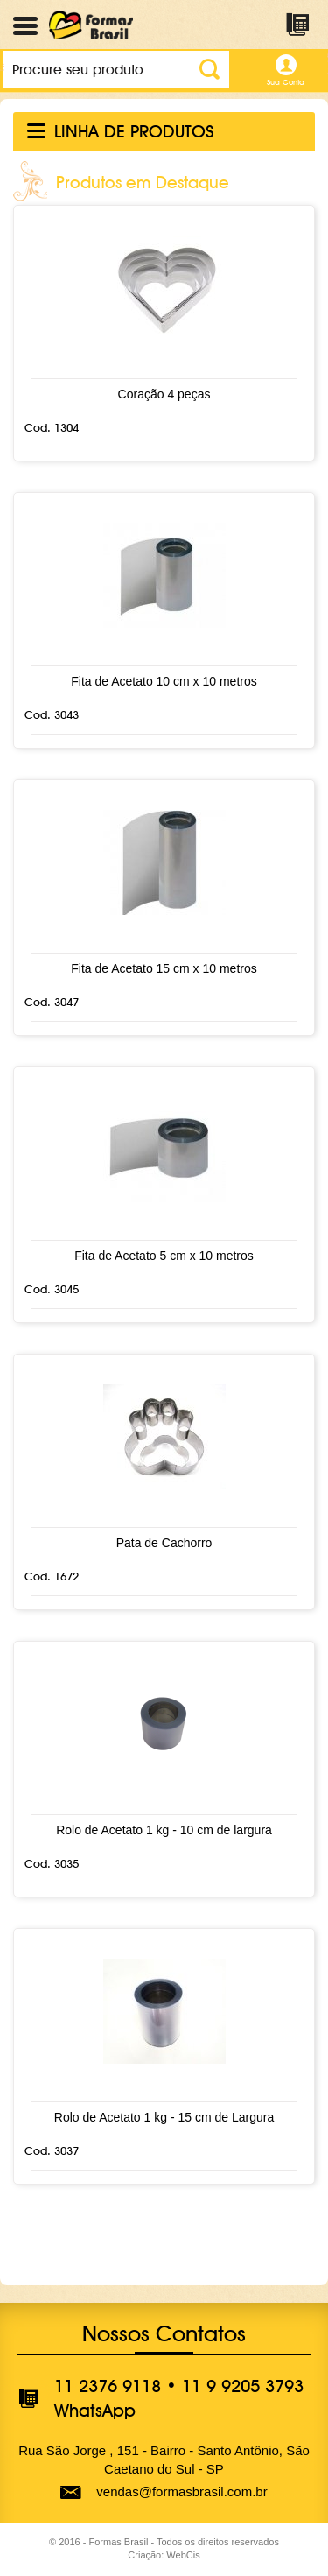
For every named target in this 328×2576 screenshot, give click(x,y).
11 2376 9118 (107, 2386)
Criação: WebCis (163, 2555)
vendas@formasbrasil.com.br (181, 2491)
